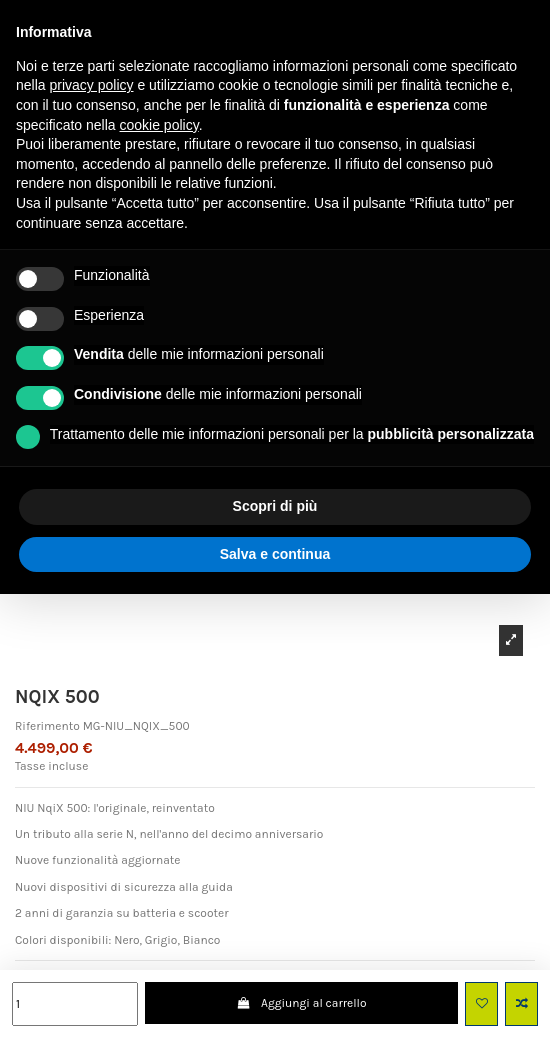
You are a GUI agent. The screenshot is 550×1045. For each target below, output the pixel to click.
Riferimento (47, 726)
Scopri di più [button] (275, 506)
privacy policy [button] (91, 85)
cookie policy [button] (159, 125)
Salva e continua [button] (275, 554)
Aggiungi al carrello (302, 1003)
